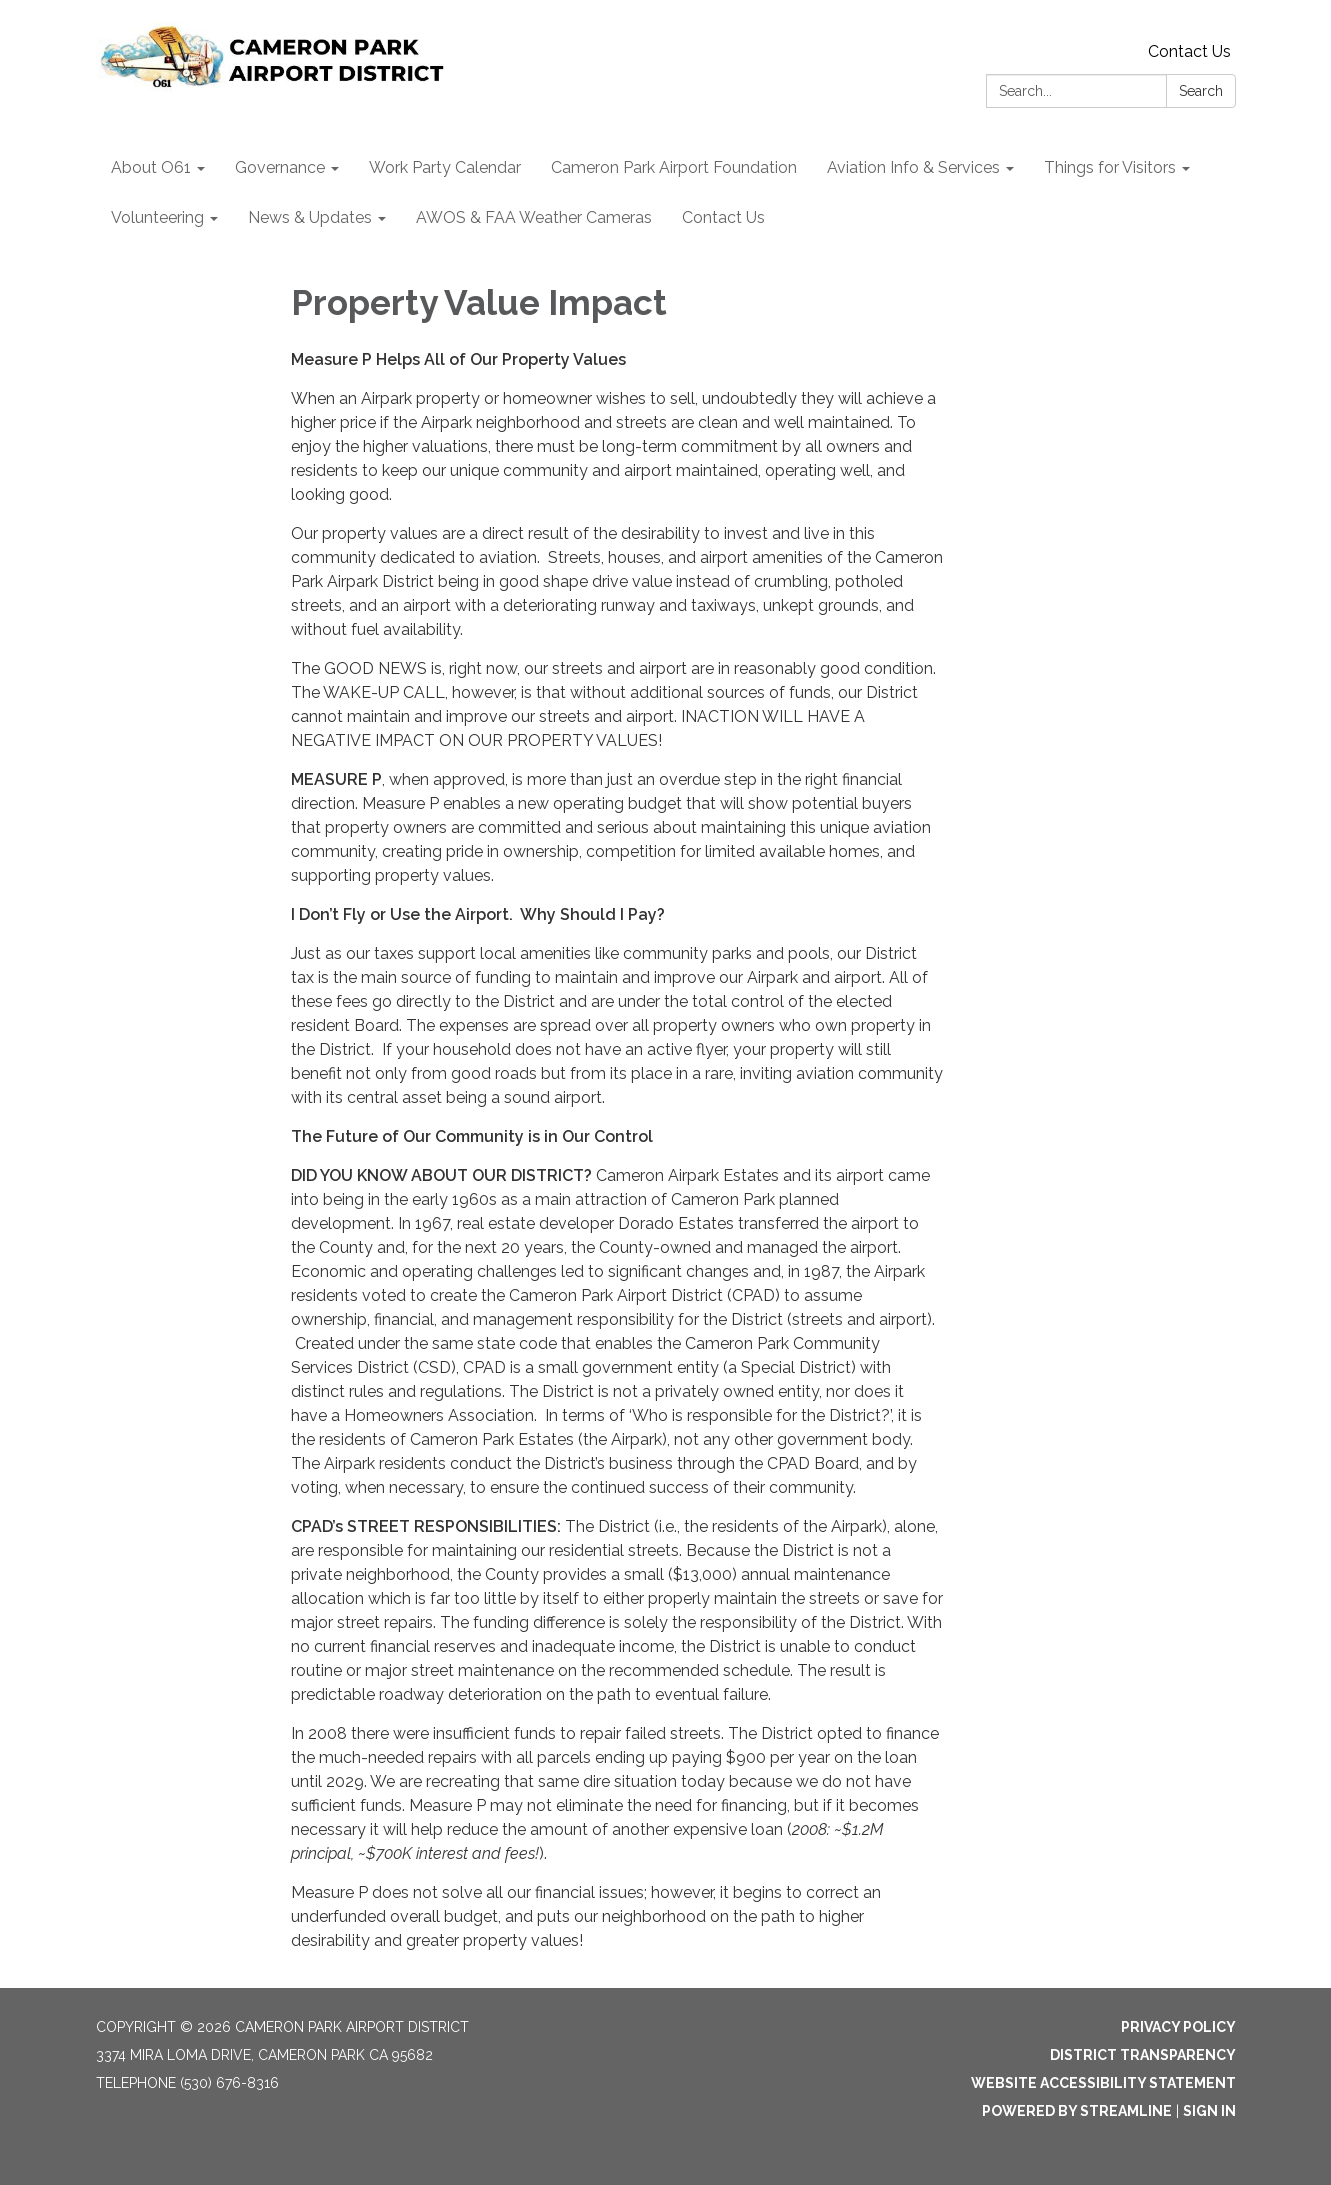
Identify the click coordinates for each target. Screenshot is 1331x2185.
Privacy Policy (1178, 2027)
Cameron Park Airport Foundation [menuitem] (674, 167)
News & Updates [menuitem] (310, 217)
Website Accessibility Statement (1103, 2083)
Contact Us (1189, 51)
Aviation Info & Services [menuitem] (913, 167)
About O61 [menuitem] (151, 167)
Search (1201, 91)
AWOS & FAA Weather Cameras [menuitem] (534, 217)
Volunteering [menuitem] (157, 217)
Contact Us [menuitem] (723, 217)
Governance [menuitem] (280, 167)
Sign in (1209, 2111)
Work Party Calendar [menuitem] (445, 167)
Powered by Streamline (1077, 2111)
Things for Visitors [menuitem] (1110, 167)
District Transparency (1143, 2055)
